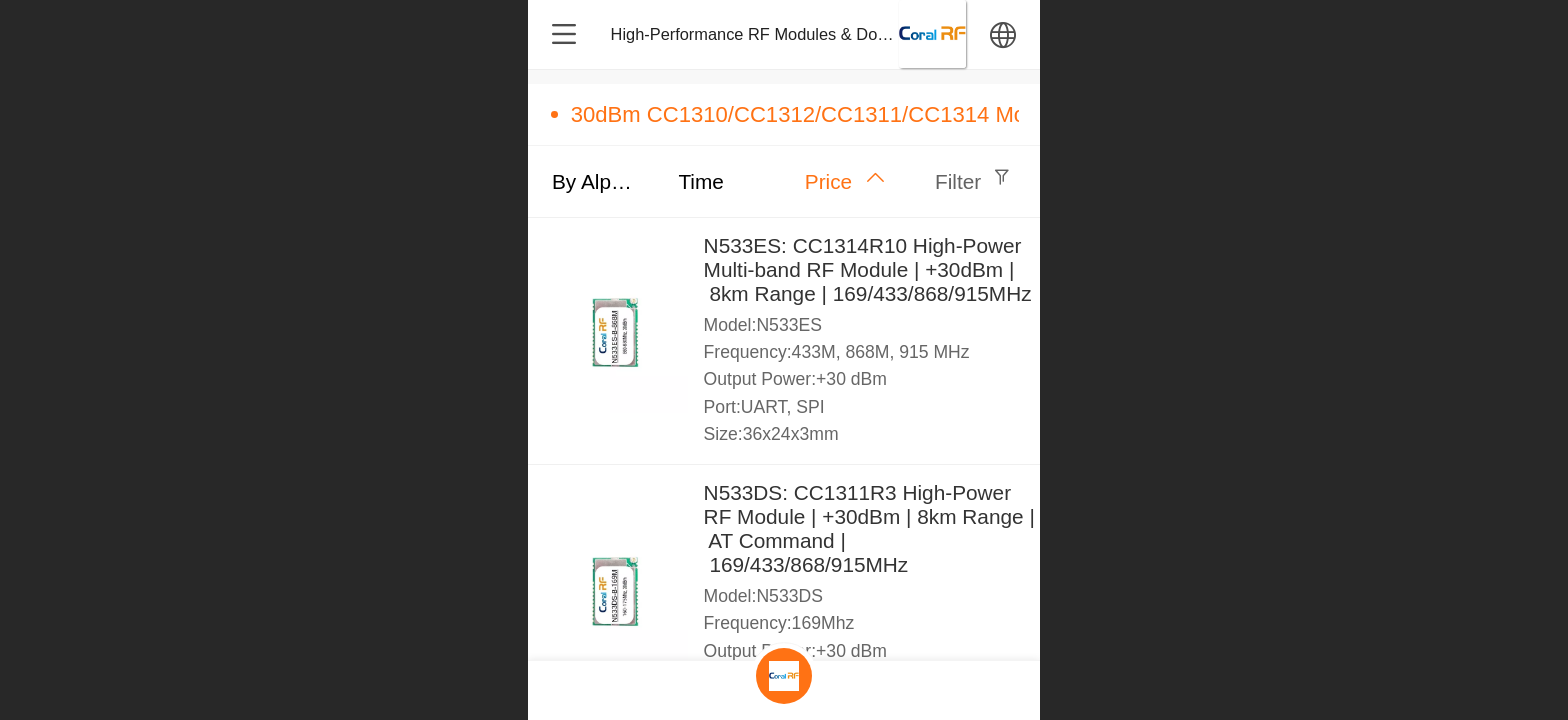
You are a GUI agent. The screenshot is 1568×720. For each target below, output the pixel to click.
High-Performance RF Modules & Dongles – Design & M (815, 34)
